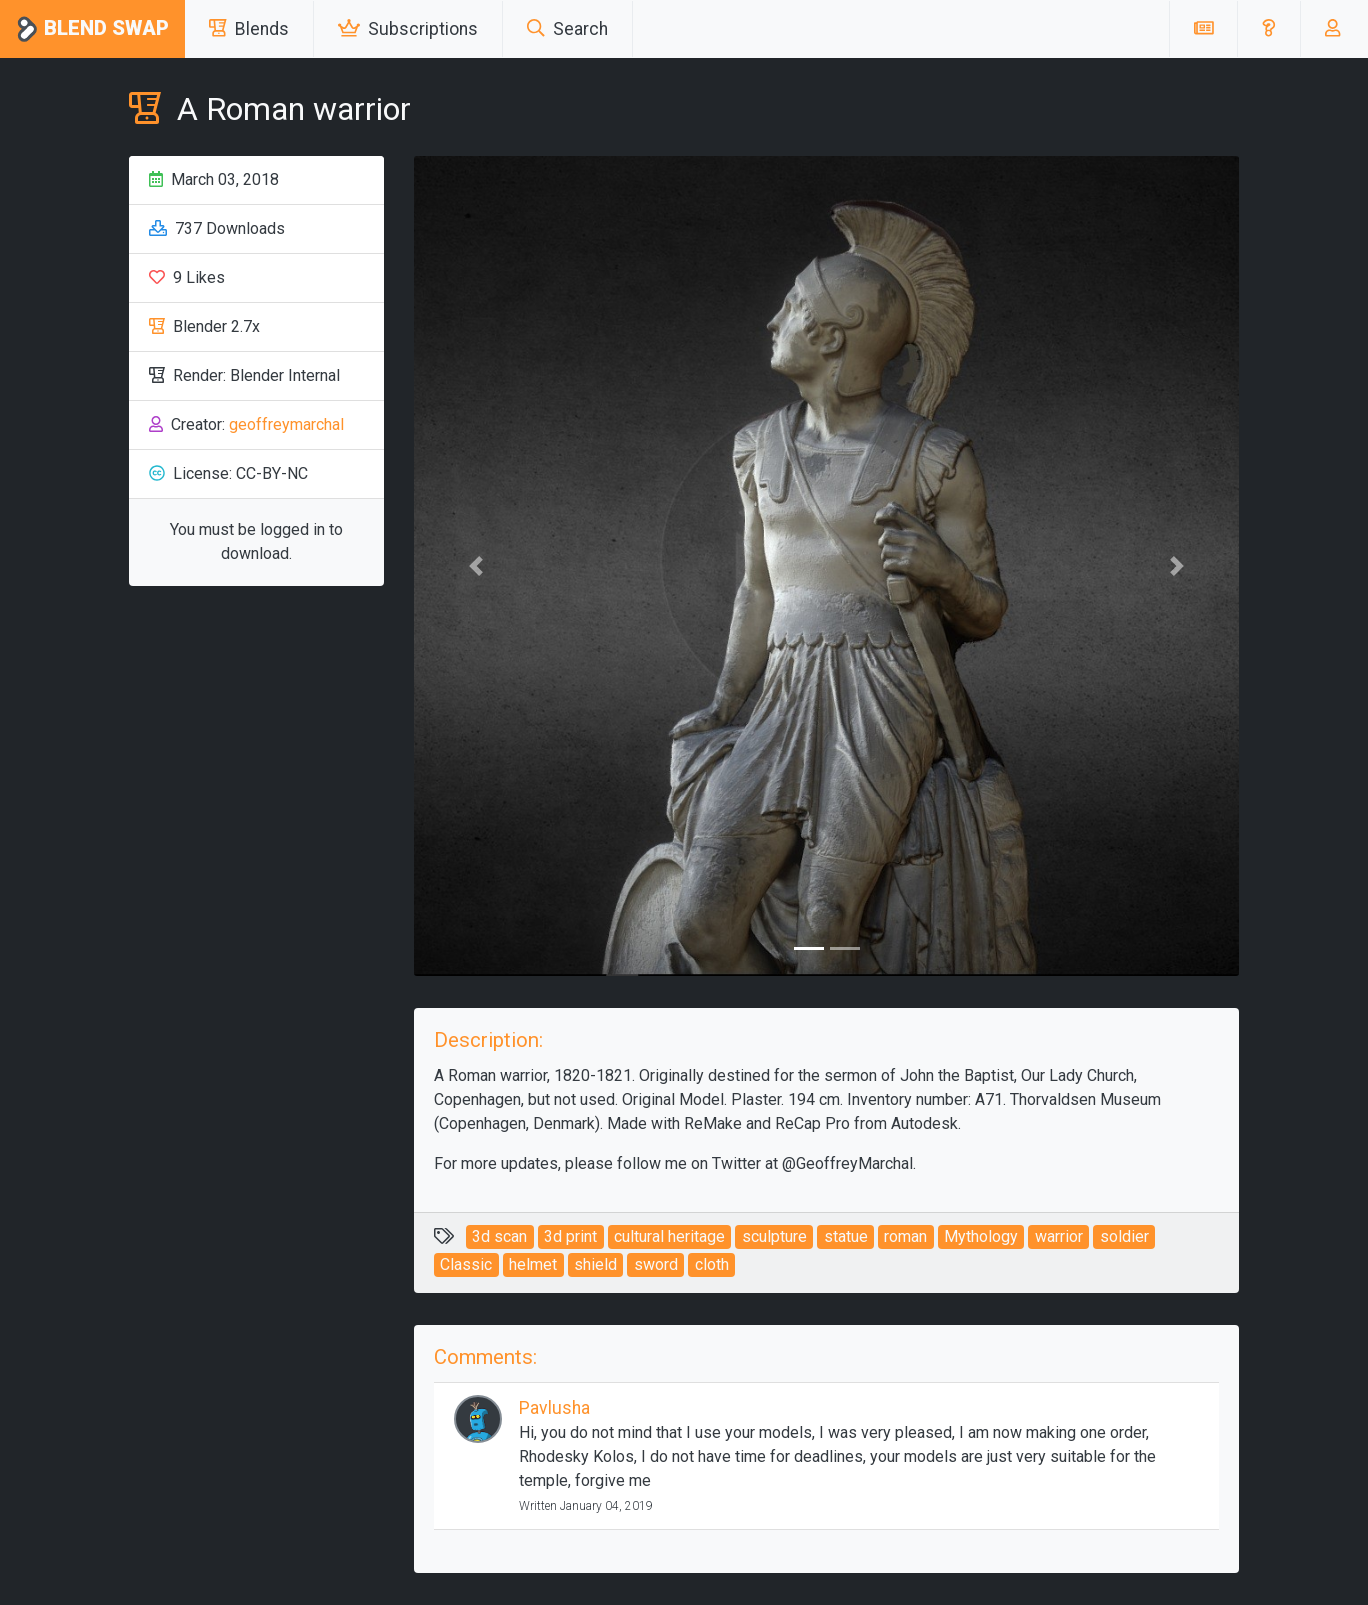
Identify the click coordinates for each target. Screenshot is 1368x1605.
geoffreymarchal (286, 424)
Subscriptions (408, 29)
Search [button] (567, 29)
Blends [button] (249, 29)
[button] (1268, 29)
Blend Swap (92, 29)
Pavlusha (554, 1408)
